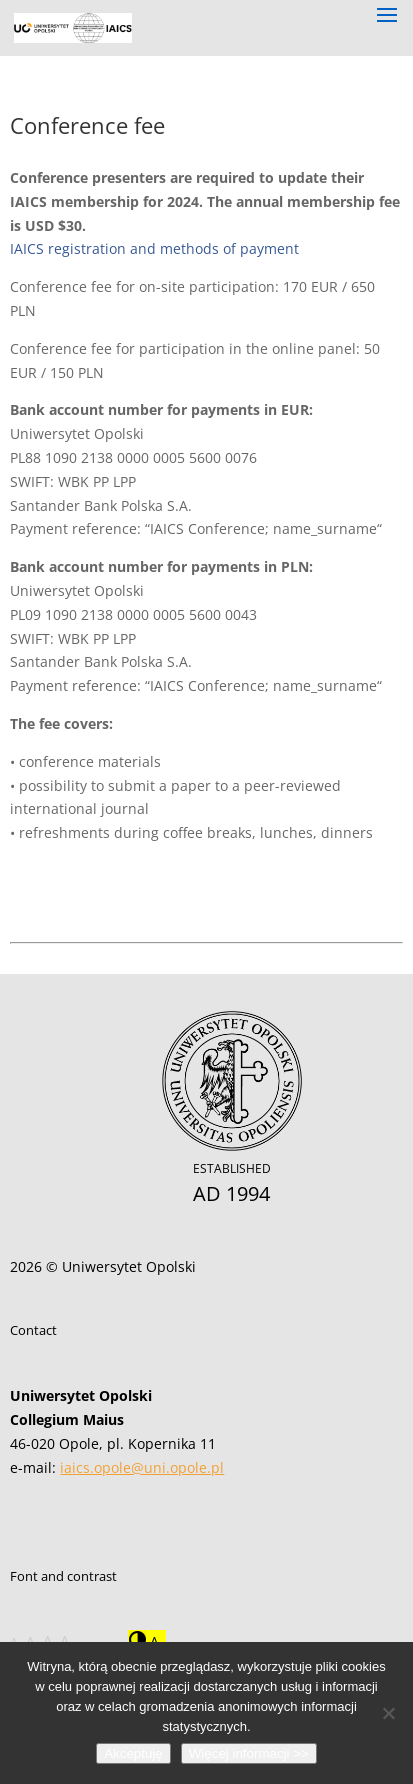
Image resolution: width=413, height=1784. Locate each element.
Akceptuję (133, 1753)
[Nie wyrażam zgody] (388, 1713)
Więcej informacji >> (249, 1753)
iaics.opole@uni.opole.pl (142, 1467)
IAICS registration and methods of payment (154, 248)
